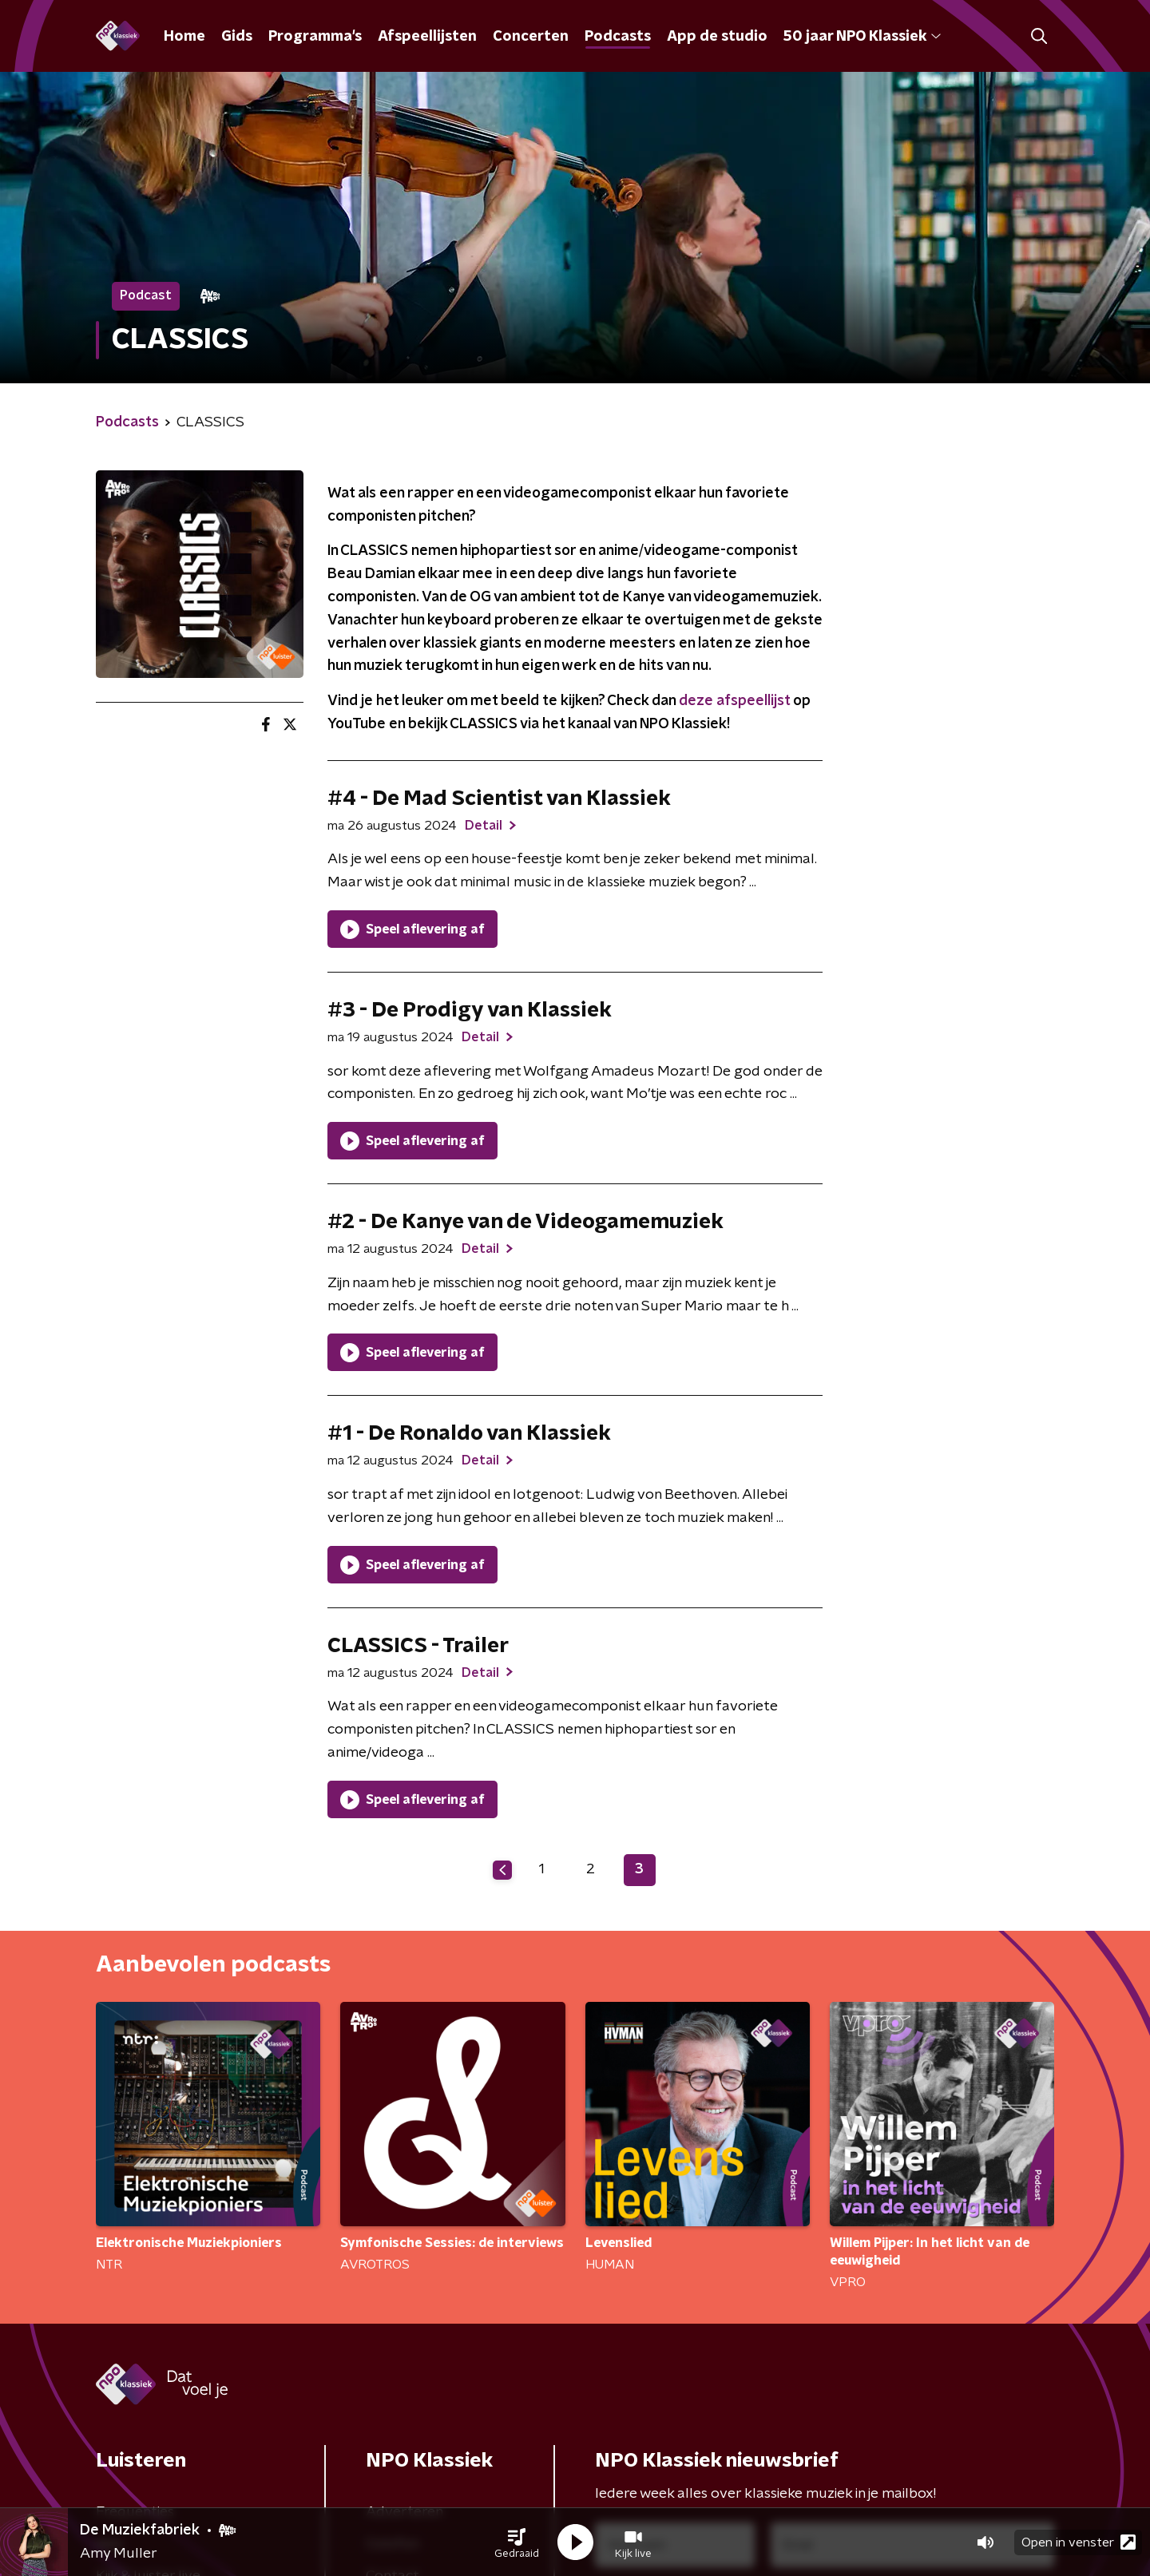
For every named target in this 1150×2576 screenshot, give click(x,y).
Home (184, 37)
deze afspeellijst (734, 701)
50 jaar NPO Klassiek (862, 37)
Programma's (315, 37)
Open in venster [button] (1078, 2542)
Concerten (531, 37)
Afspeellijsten (427, 37)
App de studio (717, 37)
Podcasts (618, 37)
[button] (516, 2542)
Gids (236, 37)
